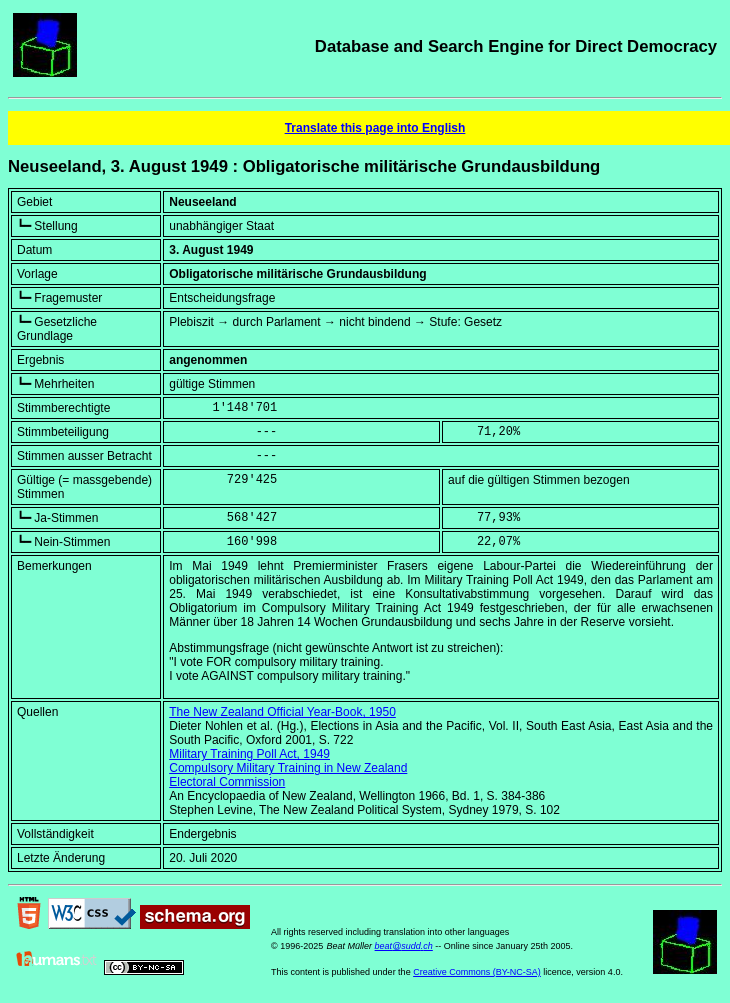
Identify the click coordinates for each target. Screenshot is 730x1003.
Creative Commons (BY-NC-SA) (477, 972)
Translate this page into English (375, 128)
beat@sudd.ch (404, 946)
